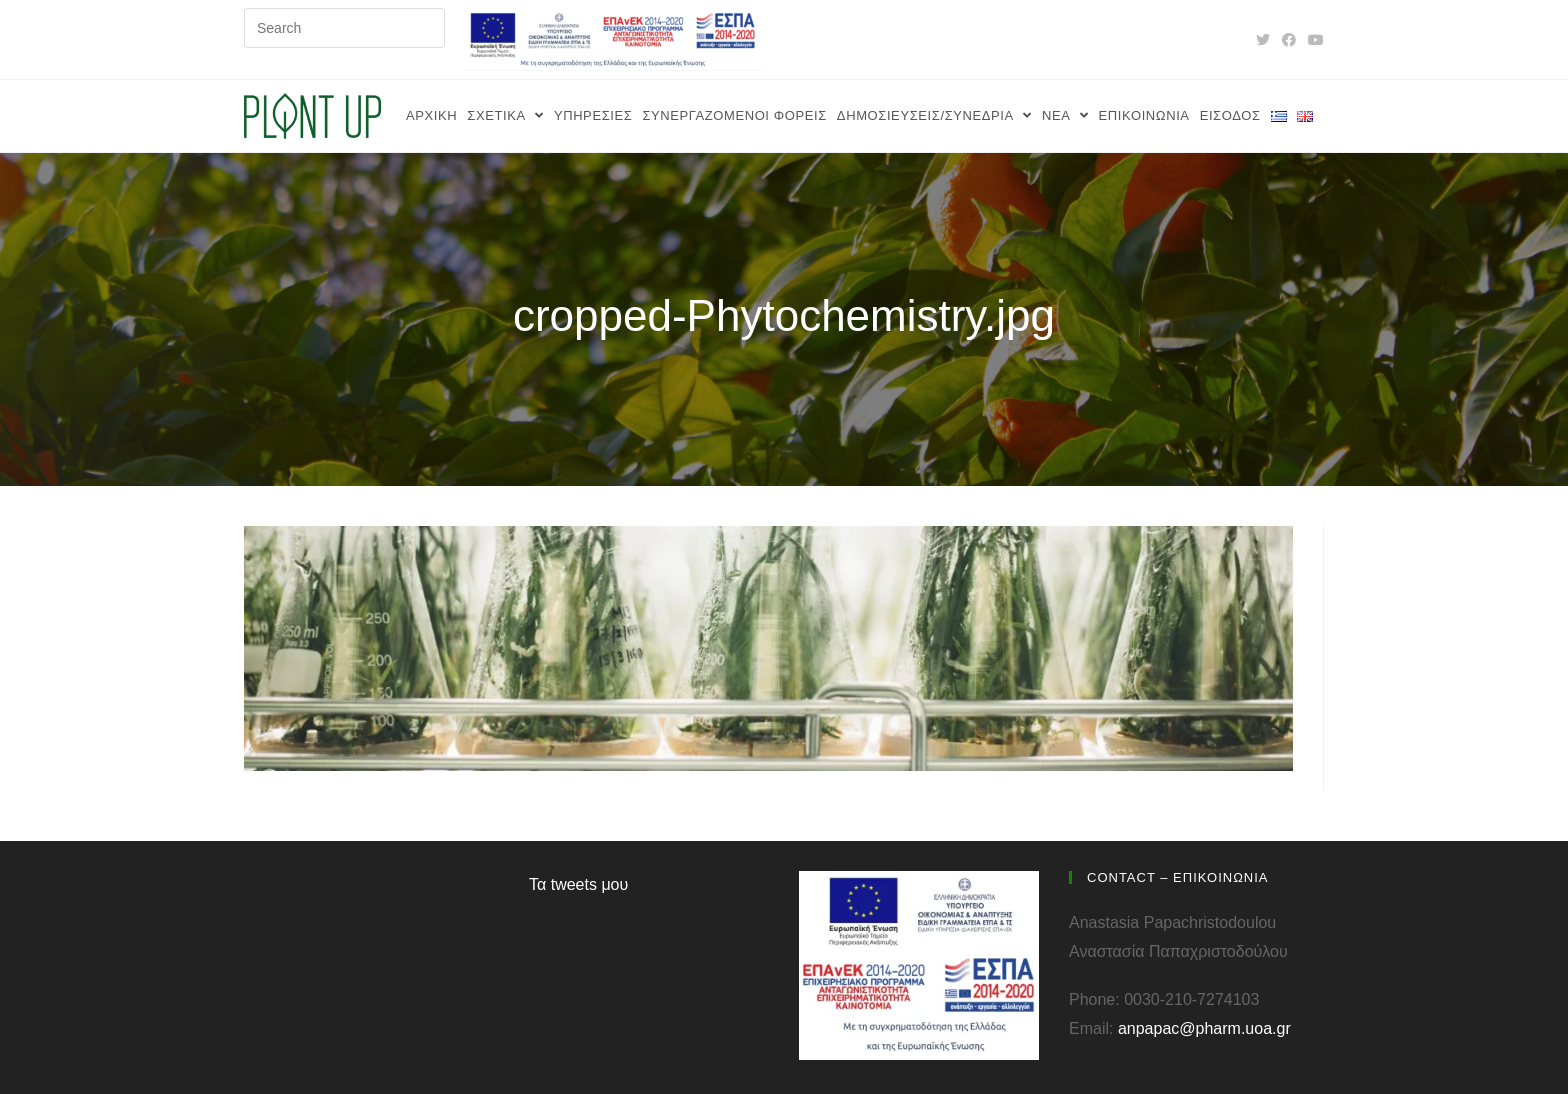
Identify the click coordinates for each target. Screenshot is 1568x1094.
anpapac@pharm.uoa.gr (1204, 1028)
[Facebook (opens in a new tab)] (1289, 40)
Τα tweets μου (578, 884)
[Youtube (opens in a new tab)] (1313, 40)
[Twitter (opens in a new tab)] (1263, 40)
